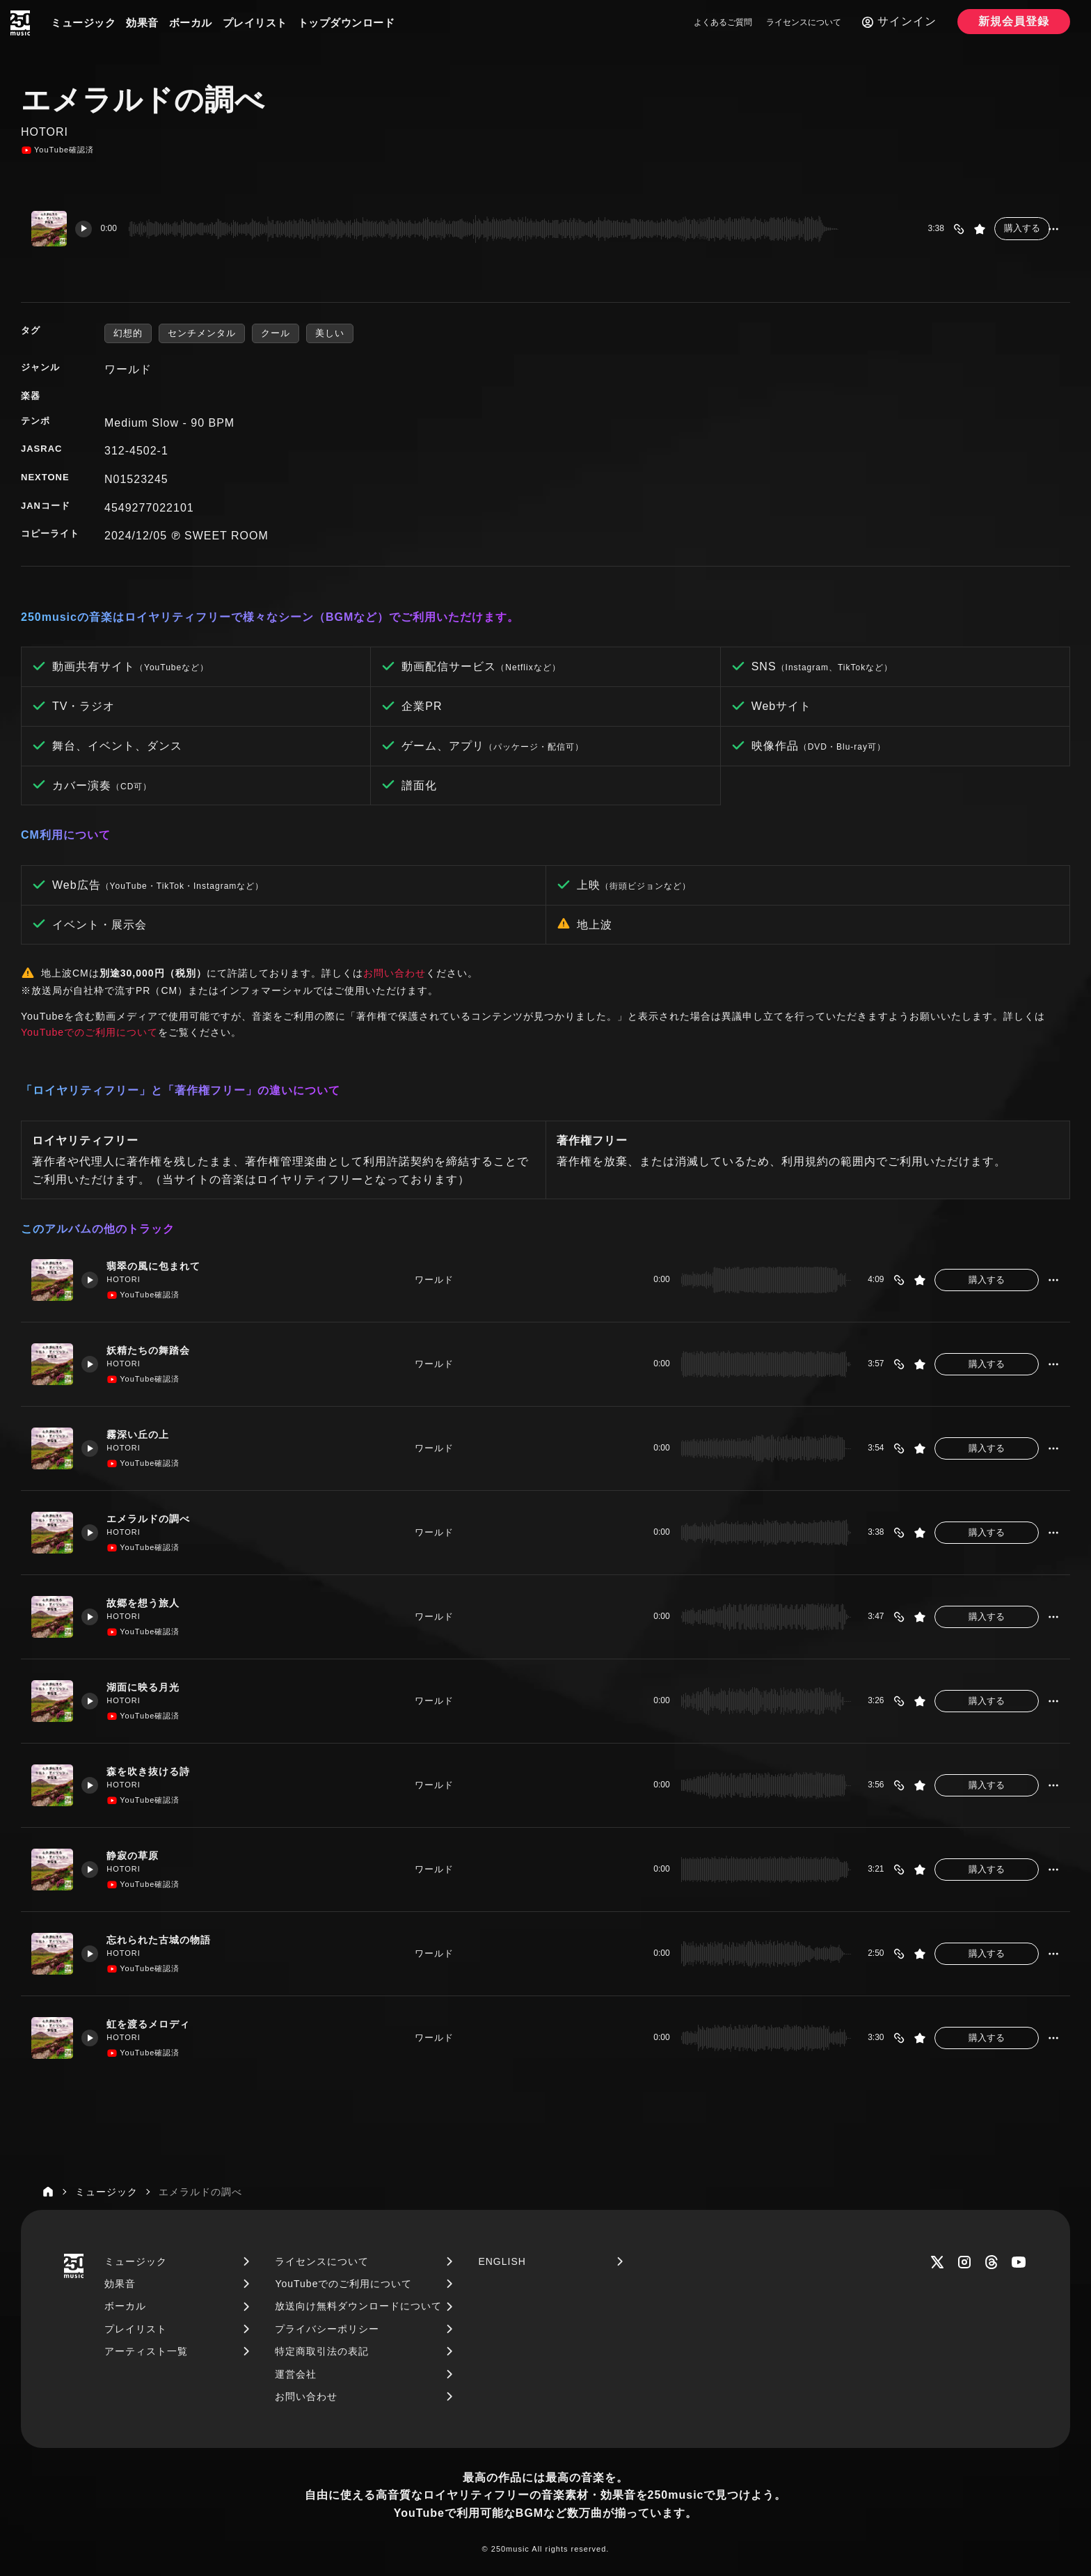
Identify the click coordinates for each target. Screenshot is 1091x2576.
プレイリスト (255, 23)
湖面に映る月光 (150, 1687)
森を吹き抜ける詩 (155, 1771)
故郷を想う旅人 (150, 1603)
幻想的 (128, 333)
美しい (329, 333)
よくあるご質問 (723, 22)
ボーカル (190, 23)
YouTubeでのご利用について (89, 1032)
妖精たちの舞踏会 (155, 1350)
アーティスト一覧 (146, 2351)
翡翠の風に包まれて (161, 1266)
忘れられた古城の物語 (166, 1939)
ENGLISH (501, 2261)
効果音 (142, 23)
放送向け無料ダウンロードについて (358, 2306)
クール (275, 333)
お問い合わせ (394, 973)
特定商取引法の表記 (322, 2351)
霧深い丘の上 (144, 1434)
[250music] (20, 22)
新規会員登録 (1013, 21)
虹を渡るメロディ (155, 2024)
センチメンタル (202, 333)
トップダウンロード (346, 23)
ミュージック (83, 23)
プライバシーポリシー (327, 2328)
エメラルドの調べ (155, 1518)
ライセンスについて (803, 22)
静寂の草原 (138, 1855)
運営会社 (296, 2374)
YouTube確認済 (57, 150)
